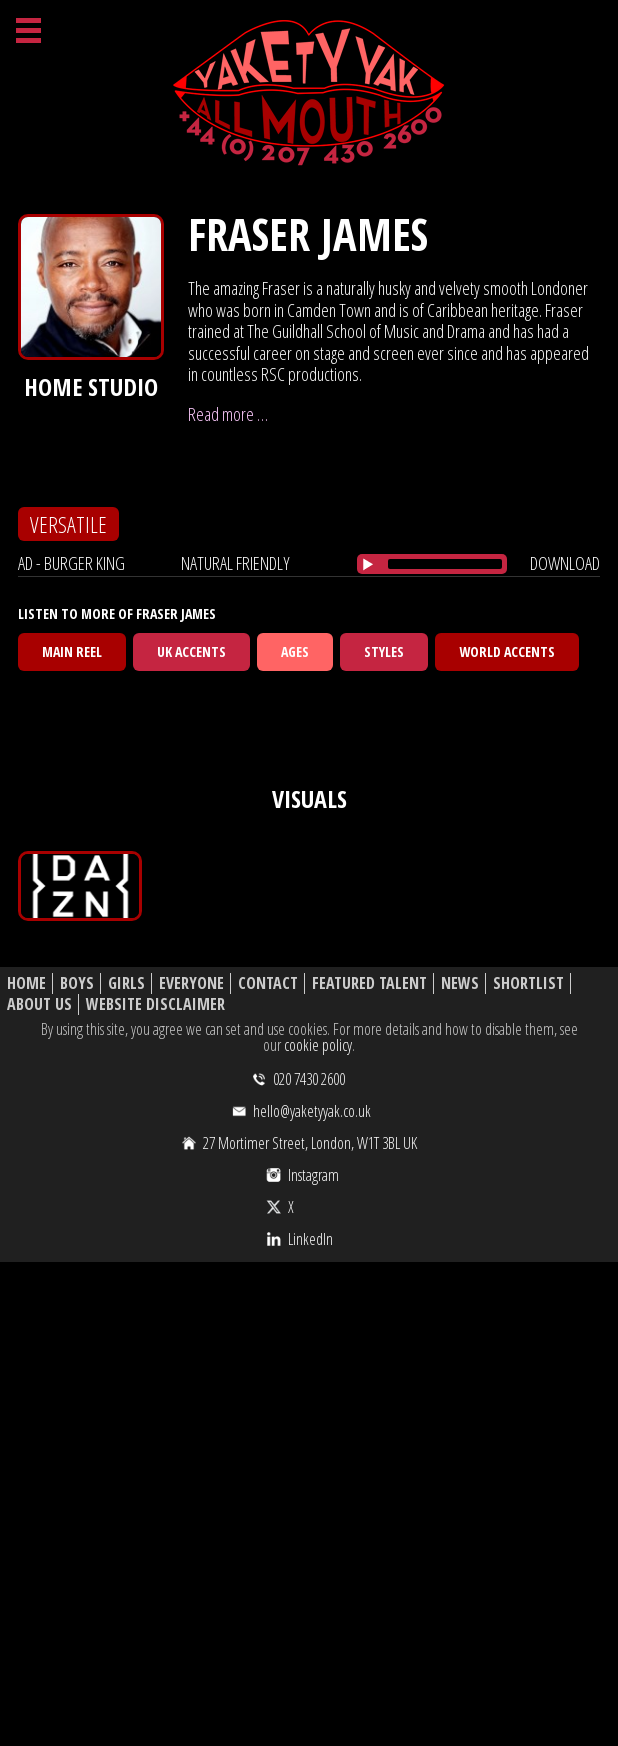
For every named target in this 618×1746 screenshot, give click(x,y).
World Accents (507, 651)
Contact (268, 983)
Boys (77, 983)
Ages (295, 651)
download (565, 563)
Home (26, 983)
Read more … (228, 414)
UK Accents (191, 651)
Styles (384, 651)
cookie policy (318, 1045)
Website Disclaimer (155, 1004)
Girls (126, 983)
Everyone (191, 983)
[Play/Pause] (368, 564)
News (460, 983)
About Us (39, 1004)
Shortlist (528, 983)
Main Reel (72, 651)
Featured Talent (369, 983)
